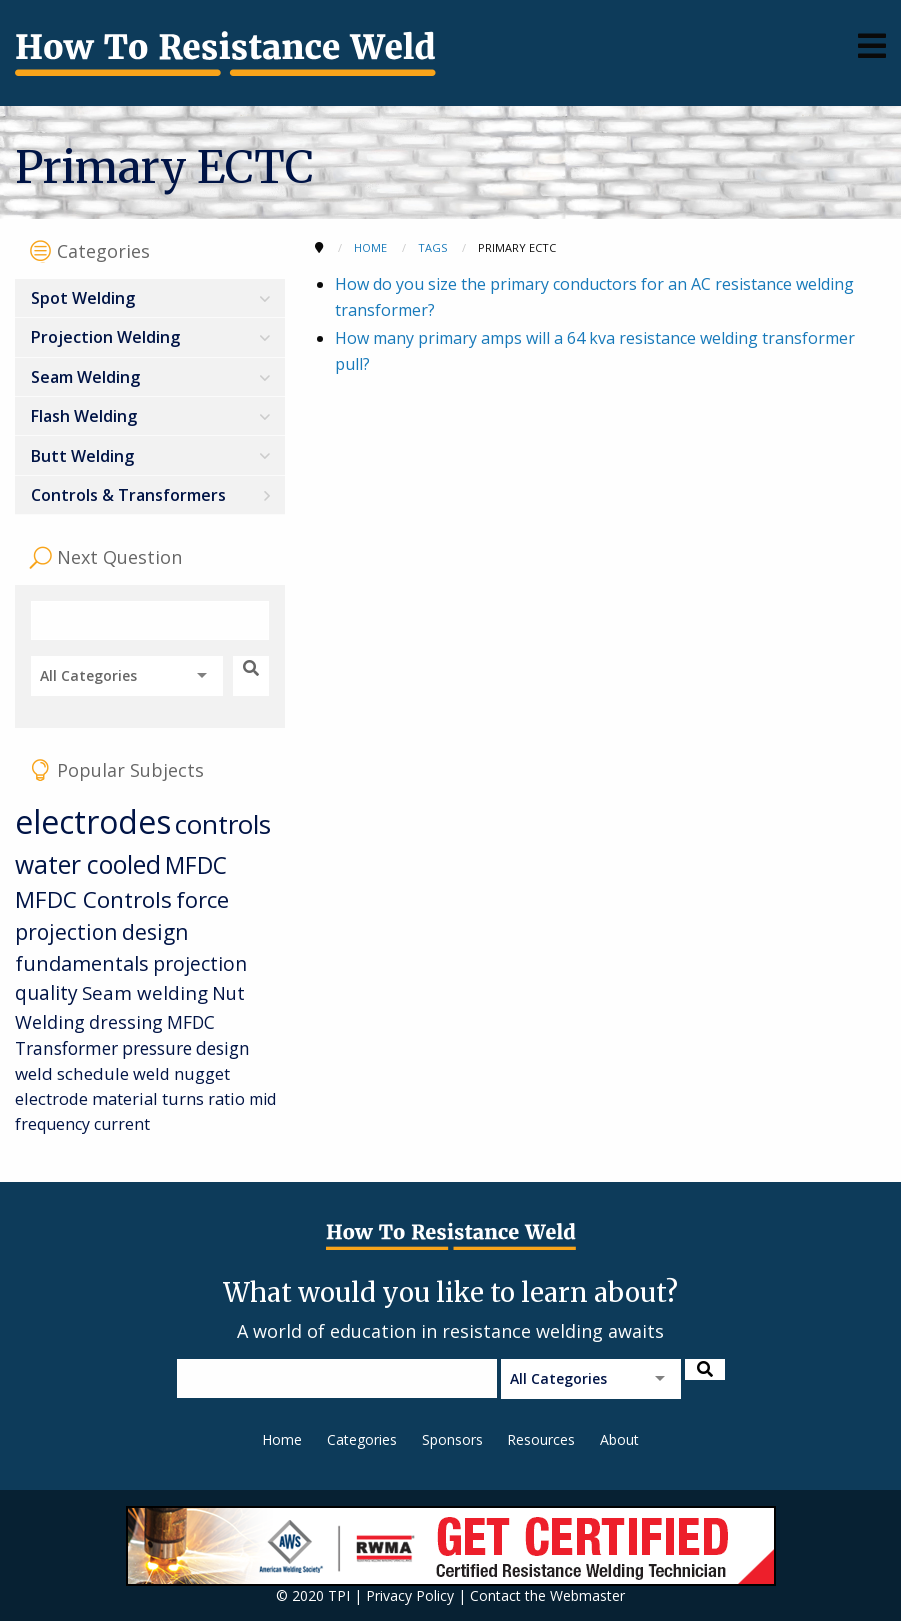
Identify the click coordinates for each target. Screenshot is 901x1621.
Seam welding (145, 992)
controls (223, 824)
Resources (541, 1439)
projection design (101, 932)
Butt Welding (82, 456)
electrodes (93, 821)
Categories (362, 1439)
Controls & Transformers (128, 495)
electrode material (86, 1098)
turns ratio (203, 1098)
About (619, 1439)
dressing (126, 1022)
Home (282, 1439)
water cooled (88, 864)
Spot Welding (83, 298)
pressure (157, 1048)
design (223, 1048)
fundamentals (82, 963)
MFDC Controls (93, 899)
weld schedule (72, 1073)
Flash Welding (84, 416)
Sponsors (452, 1439)
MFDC (196, 865)
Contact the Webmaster (547, 1595)
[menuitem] (150, 298)
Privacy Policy (410, 1595)
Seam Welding (85, 377)
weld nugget (181, 1073)
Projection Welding (105, 337)
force (202, 899)
